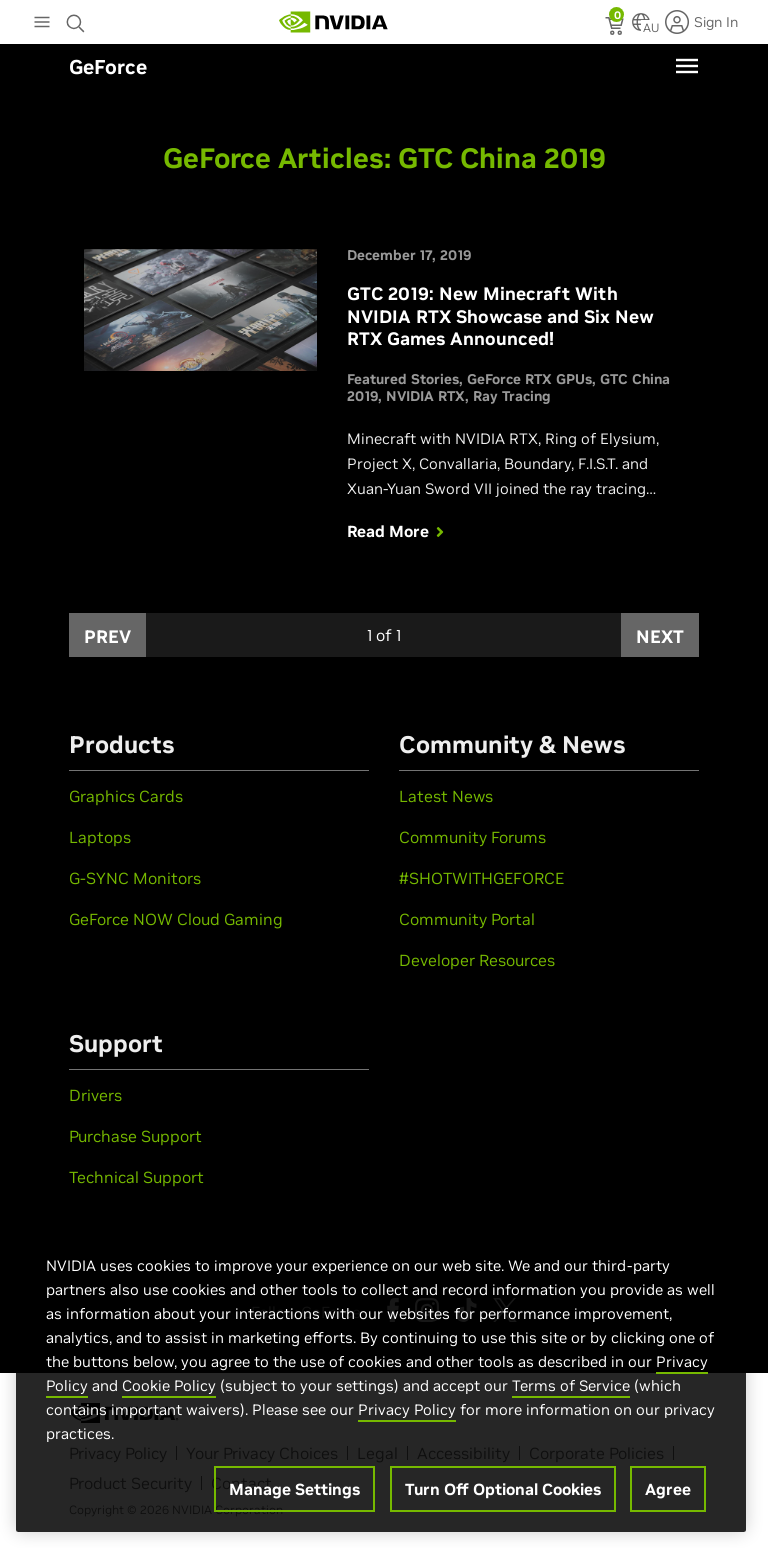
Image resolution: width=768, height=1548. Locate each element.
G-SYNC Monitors (135, 878)
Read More (398, 531)
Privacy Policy (407, 1409)
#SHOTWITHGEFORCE (481, 878)
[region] (381, 1373)
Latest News (446, 796)
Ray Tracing (512, 396)
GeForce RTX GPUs (529, 379)
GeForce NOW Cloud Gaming (176, 919)
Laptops (100, 837)
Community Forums (472, 837)
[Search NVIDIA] (76, 18)
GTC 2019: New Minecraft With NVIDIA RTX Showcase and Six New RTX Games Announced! (500, 316)
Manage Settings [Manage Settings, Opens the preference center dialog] (294, 1489)
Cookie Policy (169, 1385)
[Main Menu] (42, 24)
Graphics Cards (126, 796)
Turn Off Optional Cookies (503, 1489)
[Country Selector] (641, 28)
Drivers (95, 1095)
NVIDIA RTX (425, 396)
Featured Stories (403, 379)
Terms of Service (571, 1385)
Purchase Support (135, 1136)
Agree (668, 1489)
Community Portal (467, 919)
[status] (616, 28)
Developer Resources (477, 960)
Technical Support (136, 1177)
